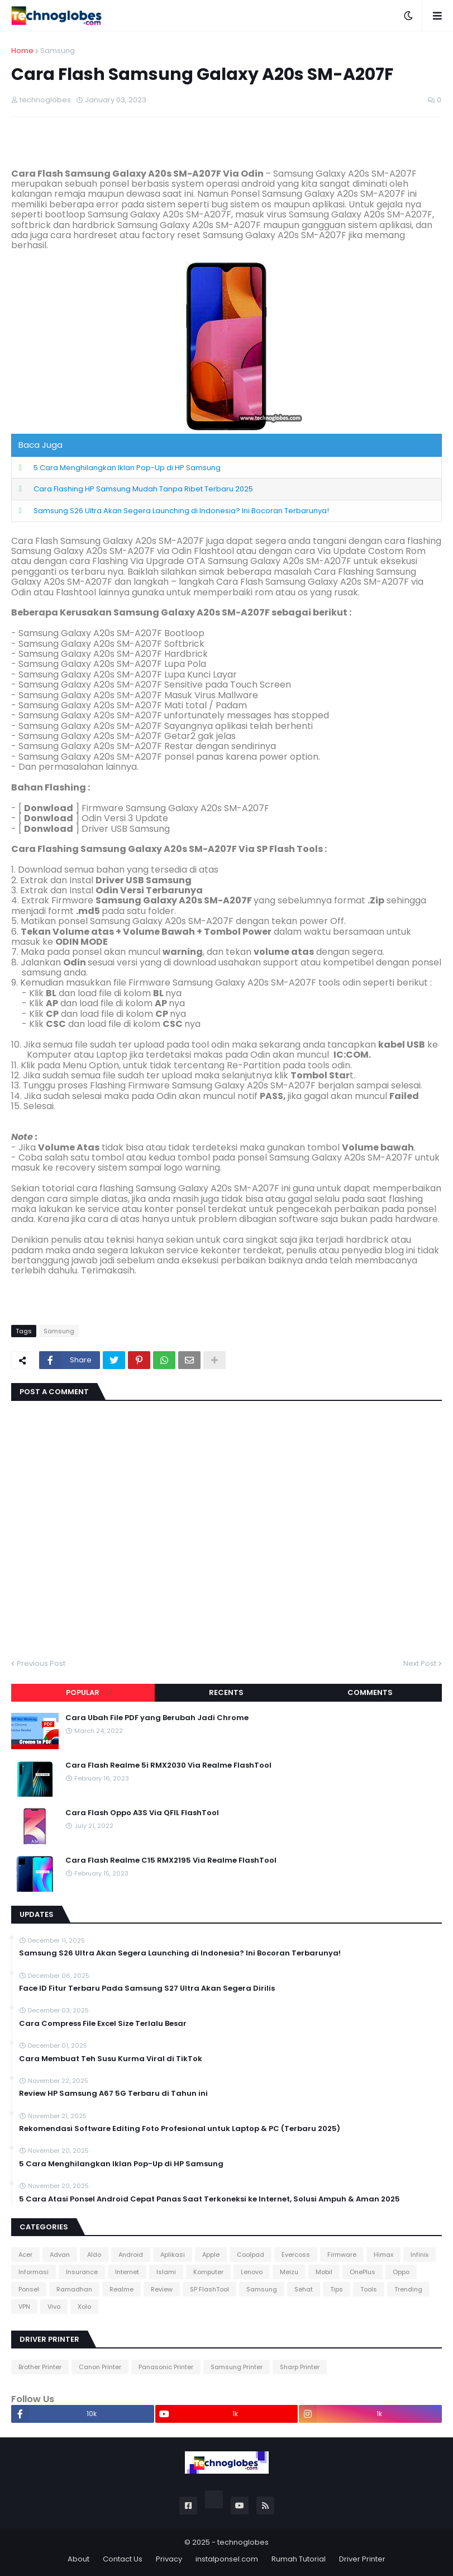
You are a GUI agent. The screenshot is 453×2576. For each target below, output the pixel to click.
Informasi (33, 2271)
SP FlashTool (209, 2289)
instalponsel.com (226, 2559)
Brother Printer (39, 2366)
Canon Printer (100, 2366)
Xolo (84, 2306)
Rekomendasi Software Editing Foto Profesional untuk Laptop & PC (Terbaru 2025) (179, 2129)
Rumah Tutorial (298, 2559)
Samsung (57, 50)
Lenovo (252, 2271)
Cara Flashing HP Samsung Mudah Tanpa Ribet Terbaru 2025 (143, 489)
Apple (211, 2254)
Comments (370, 1692)
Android (130, 2254)
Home (22, 50)
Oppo (401, 2271)
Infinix (419, 2254)
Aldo (94, 2254)
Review (162, 2289)
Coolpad (250, 2254)
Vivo (53, 2306)
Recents (226, 1692)
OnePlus (362, 2271)
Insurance (82, 2271)
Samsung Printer (237, 2366)
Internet (127, 2271)
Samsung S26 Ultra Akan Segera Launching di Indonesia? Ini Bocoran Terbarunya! (181, 510)
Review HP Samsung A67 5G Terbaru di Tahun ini (113, 2094)
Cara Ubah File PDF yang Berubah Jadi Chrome (157, 1718)
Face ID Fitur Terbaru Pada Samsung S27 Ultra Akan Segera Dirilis (147, 1988)
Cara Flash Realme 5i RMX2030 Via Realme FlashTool (168, 1765)
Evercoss (296, 2254)
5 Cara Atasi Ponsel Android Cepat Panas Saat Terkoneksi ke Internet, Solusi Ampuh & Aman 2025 (209, 2199)
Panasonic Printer (166, 2366)
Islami (166, 2271)
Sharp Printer (300, 2366)
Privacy (169, 2559)
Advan (60, 2254)
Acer (25, 2254)
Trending (408, 2289)
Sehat (303, 2289)
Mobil (324, 2271)
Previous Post (41, 1663)
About (78, 2559)
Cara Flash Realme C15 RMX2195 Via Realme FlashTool (170, 1860)
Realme (121, 2289)
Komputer (208, 2271)
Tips (336, 2289)
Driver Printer (362, 2559)
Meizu (289, 2271)
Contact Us (122, 2559)
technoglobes (243, 2542)
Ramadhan (74, 2289)
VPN (24, 2306)
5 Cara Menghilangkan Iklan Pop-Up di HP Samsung (127, 467)
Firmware (341, 2254)
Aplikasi (172, 2254)
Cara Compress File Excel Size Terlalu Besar (103, 2024)
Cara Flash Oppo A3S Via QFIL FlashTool (142, 1813)
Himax (383, 2254)
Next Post (419, 1663)
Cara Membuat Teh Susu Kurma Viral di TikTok (110, 2059)
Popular (82, 1692)
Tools (368, 2289)
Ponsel (28, 2289)
